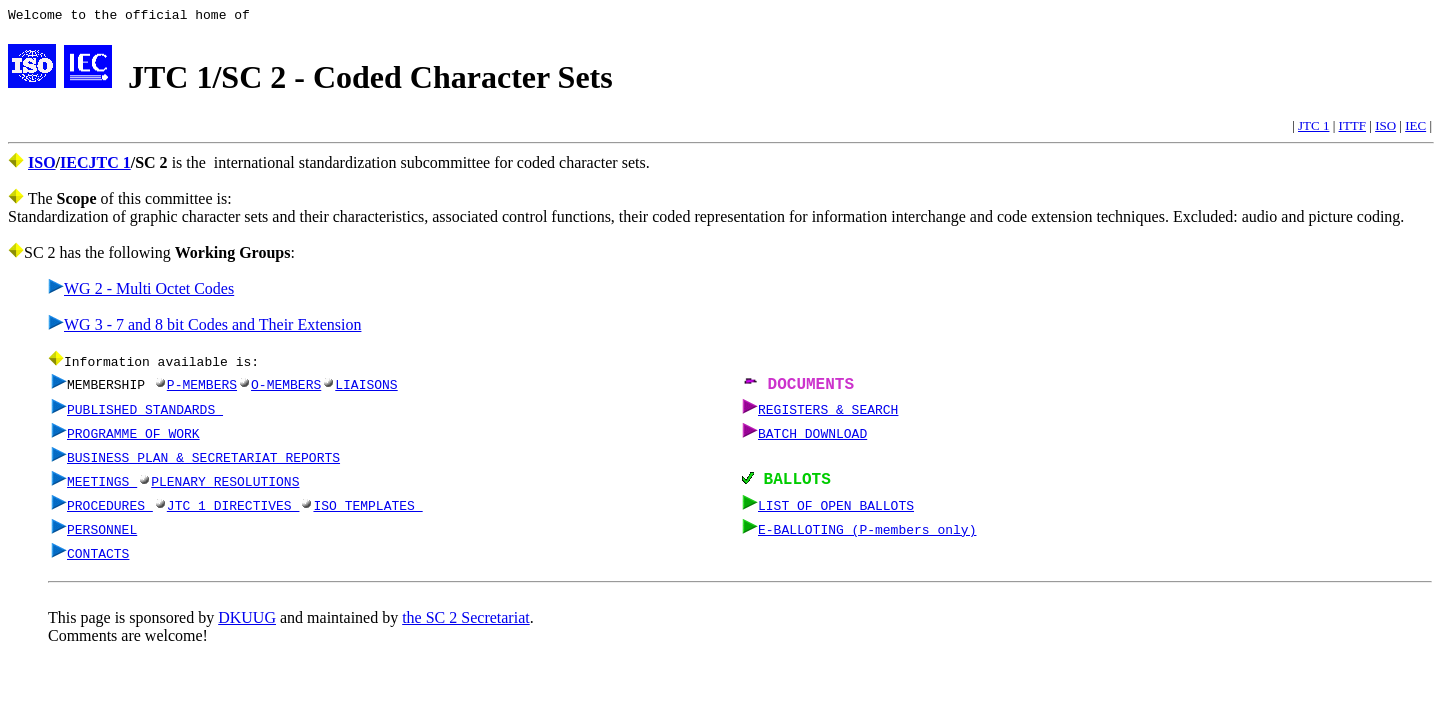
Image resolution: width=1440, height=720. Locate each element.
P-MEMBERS (195, 388)
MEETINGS (102, 486)
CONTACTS (98, 559)
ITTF (1352, 128)
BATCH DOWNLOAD (812, 437)
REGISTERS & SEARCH (828, 413)
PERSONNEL (102, 535)
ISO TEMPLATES (367, 511)
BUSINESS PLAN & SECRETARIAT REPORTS (203, 461)
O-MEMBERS (279, 388)
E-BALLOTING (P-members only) (867, 535)
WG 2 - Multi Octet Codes (141, 291)
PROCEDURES (110, 511)
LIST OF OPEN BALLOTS (836, 511)
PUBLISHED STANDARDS (145, 413)
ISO (1385, 128)
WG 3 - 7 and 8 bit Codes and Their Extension (204, 327)
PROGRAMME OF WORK (133, 437)
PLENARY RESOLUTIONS (225, 486)
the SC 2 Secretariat (466, 623)
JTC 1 (1313, 128)
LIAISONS (359, 388)
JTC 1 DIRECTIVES (233, 511)
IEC (1415, 128)
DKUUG (247, 623)
